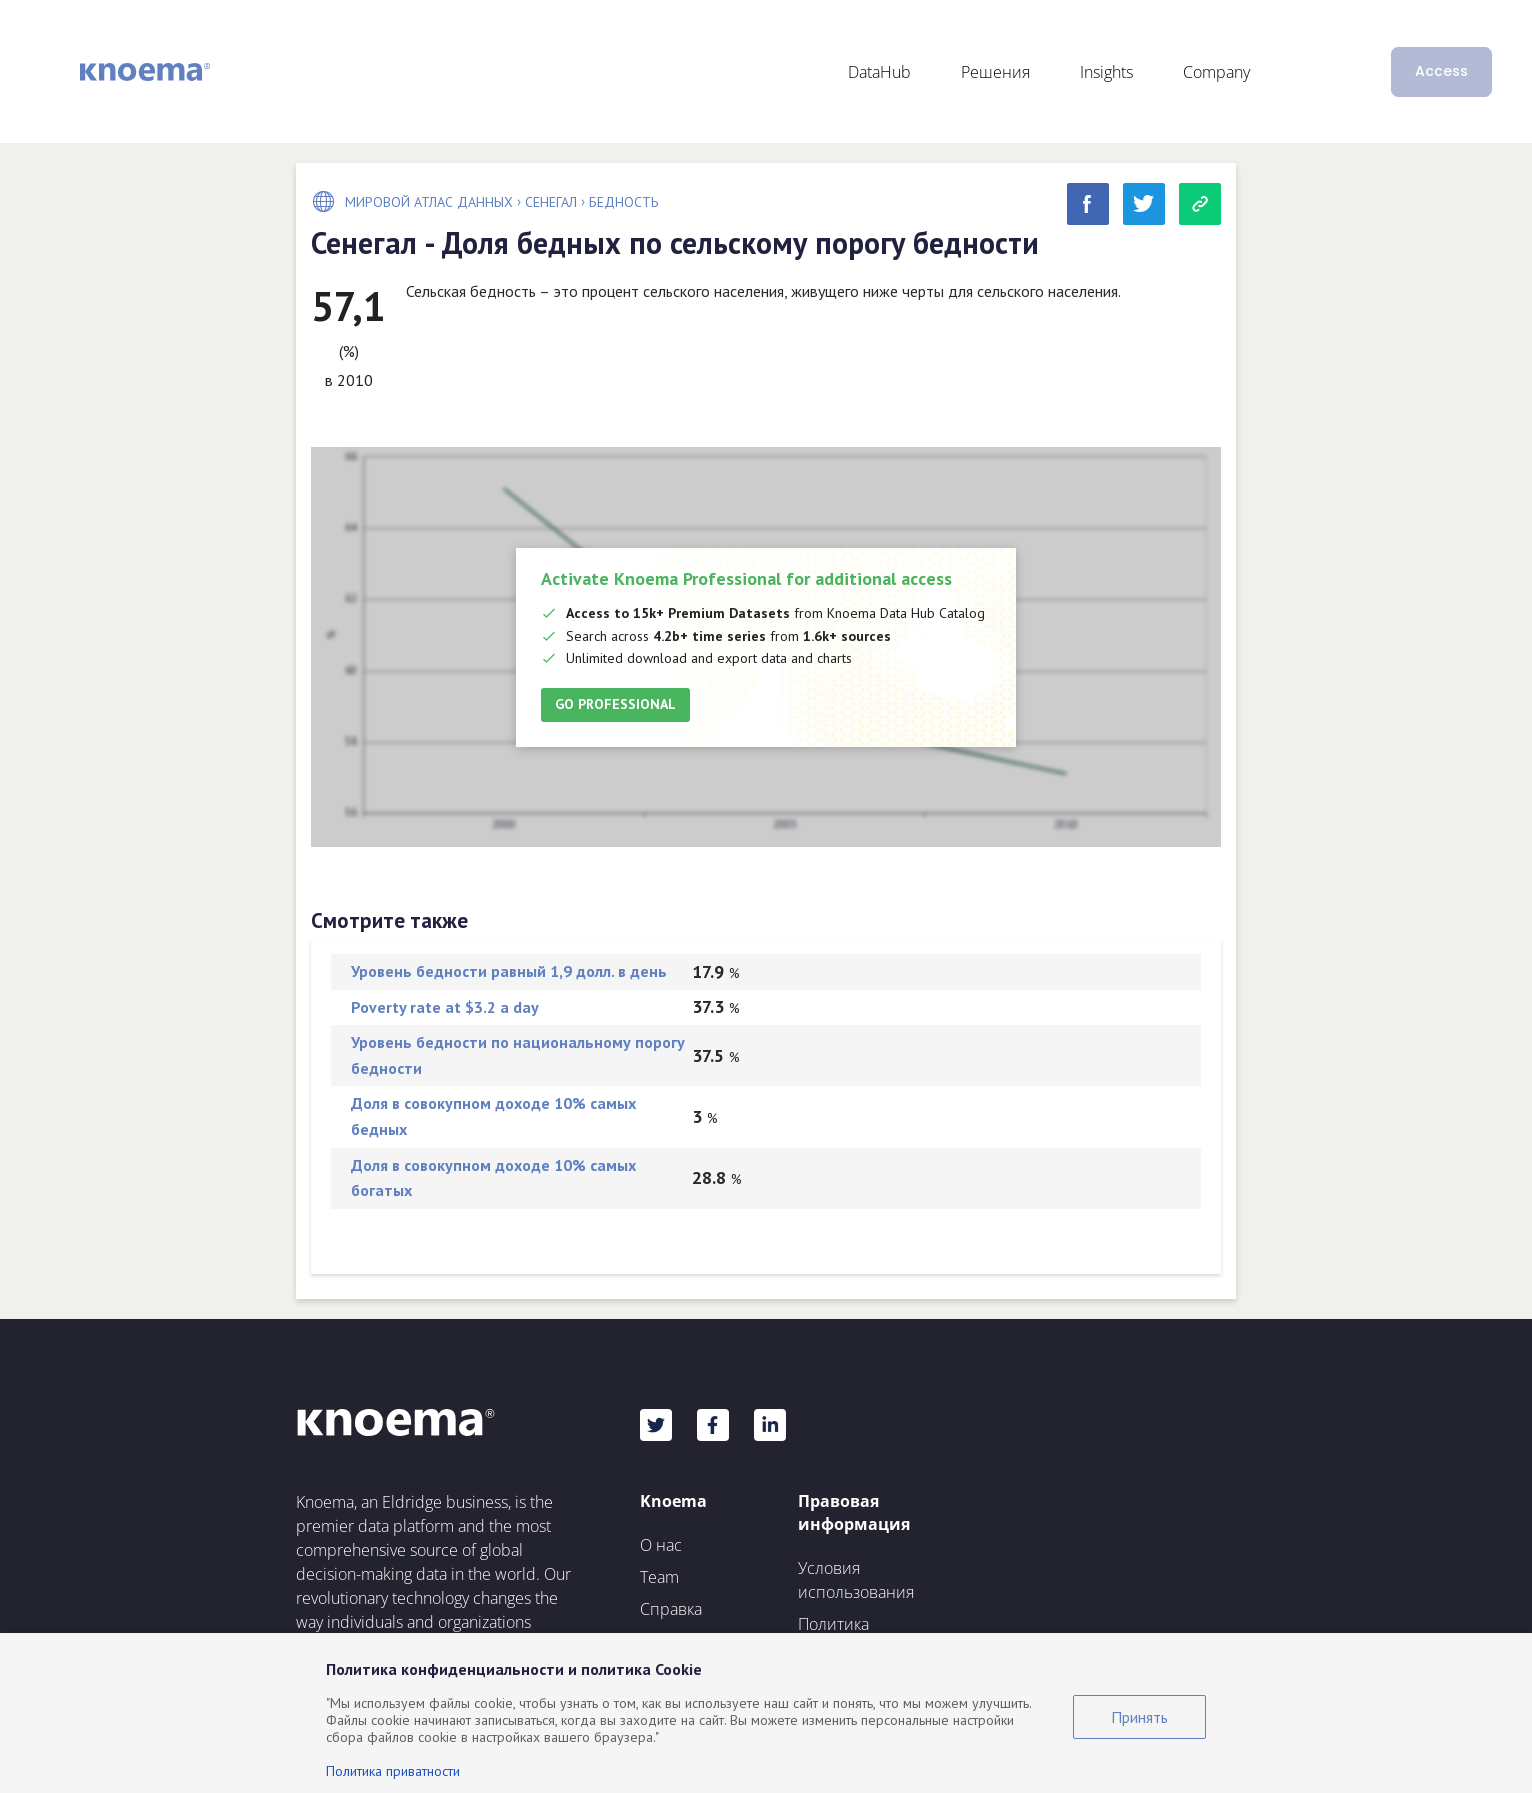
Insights (1106, 72)
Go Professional (615, 704)
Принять (1139, 1717)
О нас (661, 1545)
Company (1216, 72)
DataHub (879, 72)
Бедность (623, 202)
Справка (671, 1609)
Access (1441, 71)
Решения (995, 72)
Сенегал (551, 202)
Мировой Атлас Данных (429, 202)
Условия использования (856, 1580)
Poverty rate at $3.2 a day (445, 1007)
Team (659, 1577)
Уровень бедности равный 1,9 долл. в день (509, 971)
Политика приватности (393, 1771)
